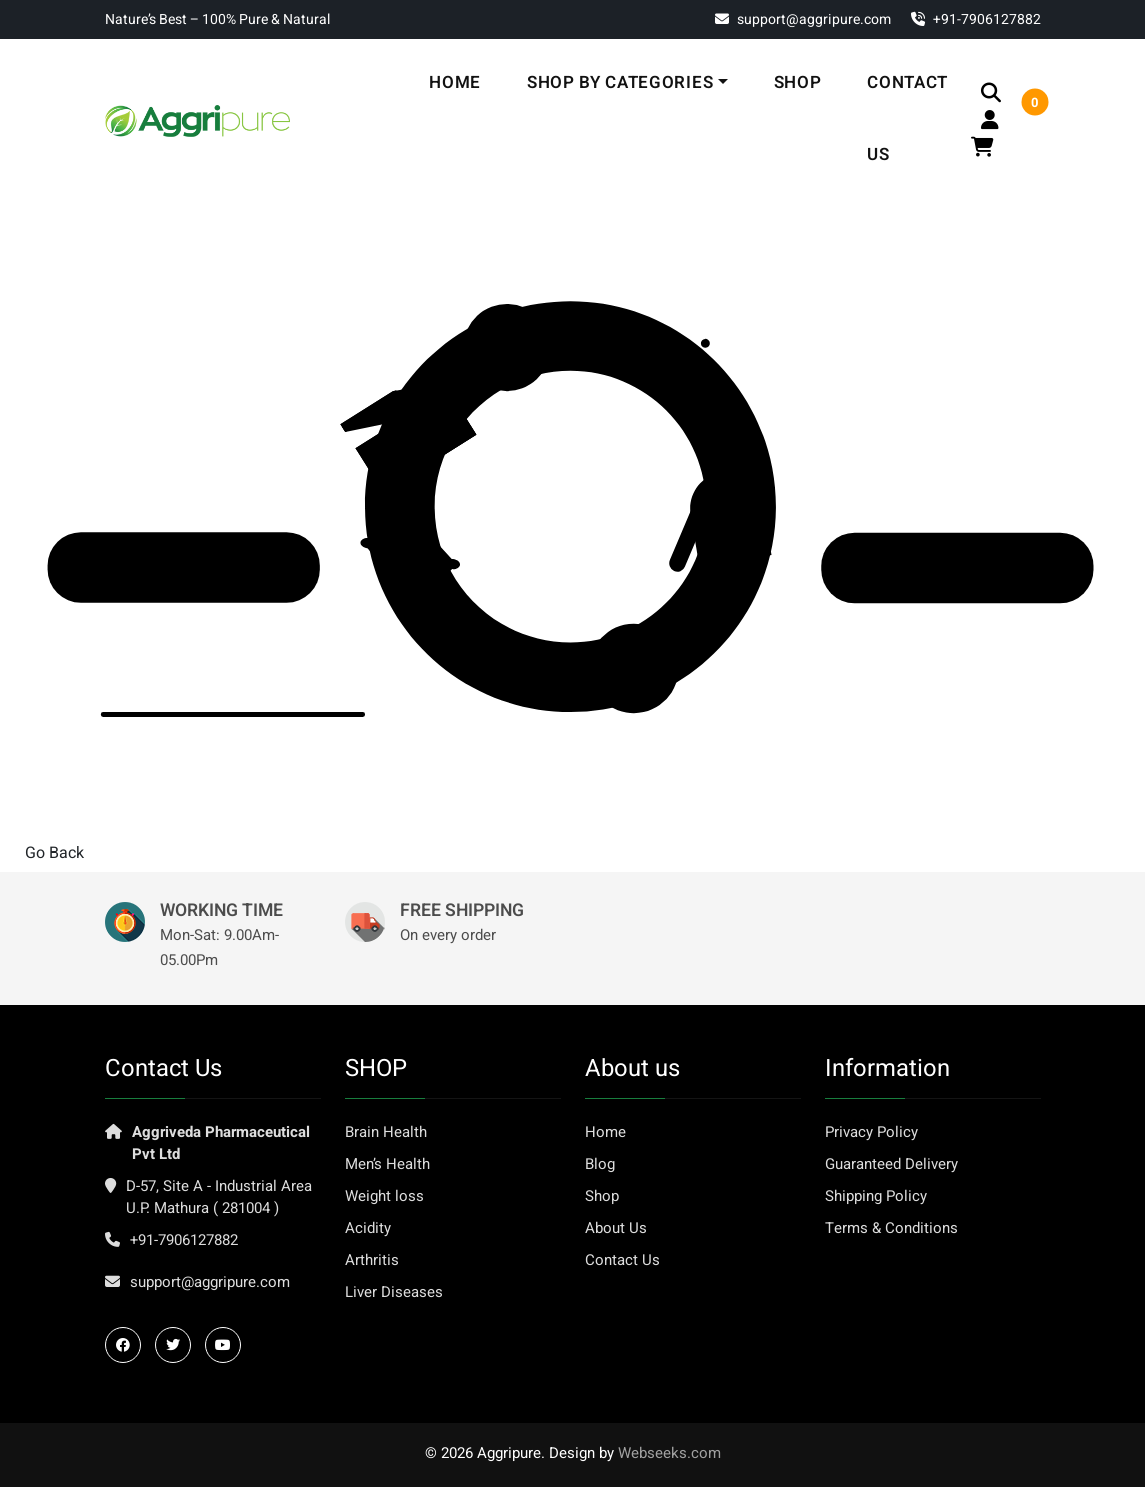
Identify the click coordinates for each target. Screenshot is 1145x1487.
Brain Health (386, 1132)
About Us (616, 1228)
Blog (600, 1164)
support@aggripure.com (803, 19)
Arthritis (372, 1260)
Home (455, 82)
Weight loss (384, 1196)
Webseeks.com (669, 1453)
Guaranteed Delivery (891, 1164)
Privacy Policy (871, 1132)
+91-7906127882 (184, 1240)
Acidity (368, 1228)
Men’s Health (387, 1164)
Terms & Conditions (891, 1228)
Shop (798, 82)
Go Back (54, 853)
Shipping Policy (876, 1196)
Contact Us (907, 118)
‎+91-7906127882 (976, 19)
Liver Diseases (394, 1292)
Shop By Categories (620, 82)
